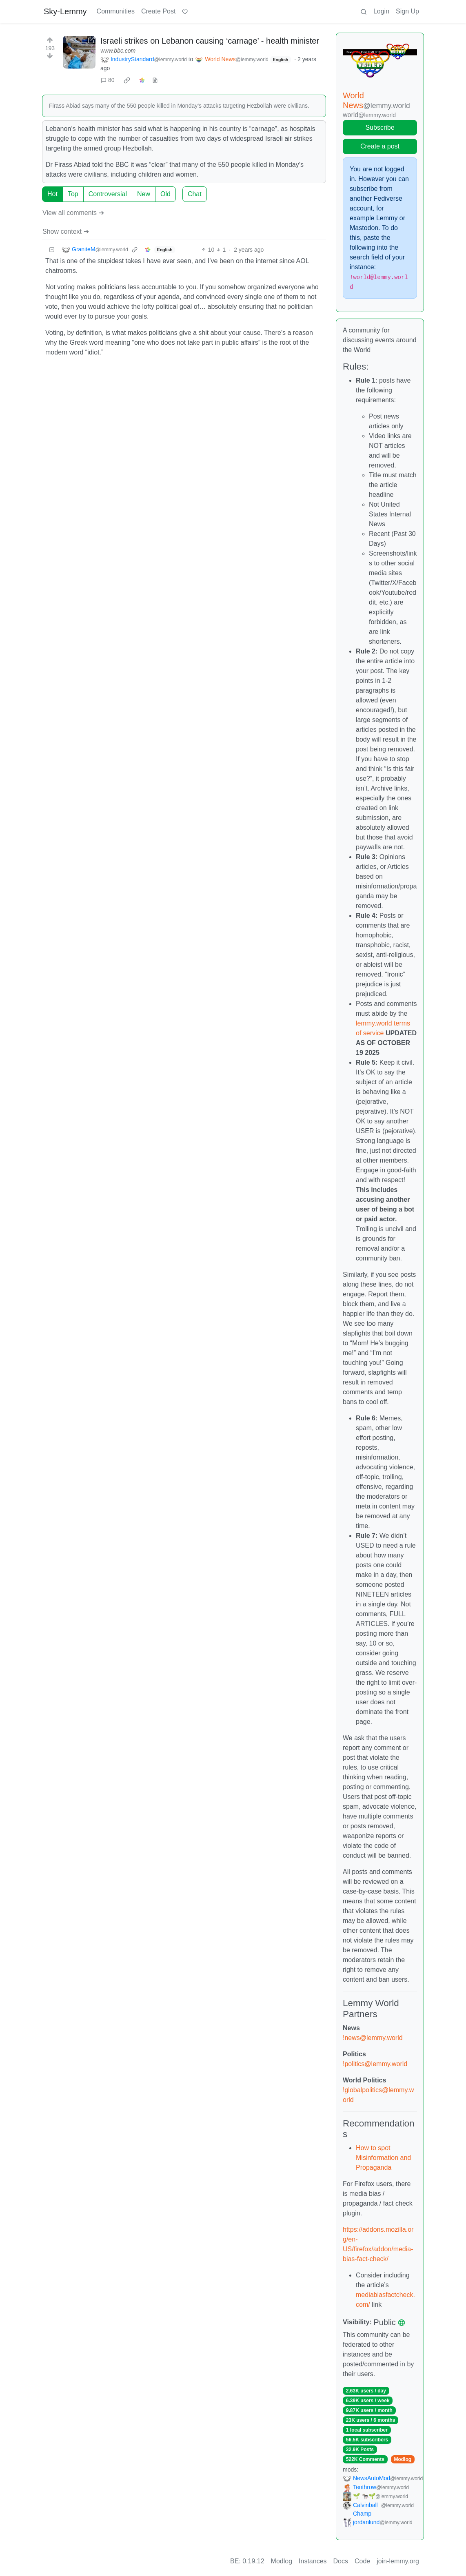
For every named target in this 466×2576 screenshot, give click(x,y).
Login (381, 11)
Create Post (158, 11)
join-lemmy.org (398, 2561)
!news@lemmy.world (373, 2037)
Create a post (379, 146)
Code (362, 2561)
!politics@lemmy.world (375, 2063)
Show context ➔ (65, 231)
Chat (195, 193)
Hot (52, 193)
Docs (340, 2561)
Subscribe (379, 127)
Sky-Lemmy (65, 11)
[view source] (155, 80)
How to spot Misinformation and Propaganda (383, 2157)
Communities (116, 11)
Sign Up (407, 11)
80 (108, 80)
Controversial (108, 193)
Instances (312, 2561)
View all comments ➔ (73, 212)
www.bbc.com (117, 50)
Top (73, 193)
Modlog (402, 2459)
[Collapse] (51, 250)
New (143, 193)
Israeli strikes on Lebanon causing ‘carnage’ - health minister (209, 40)
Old (165, 193)
